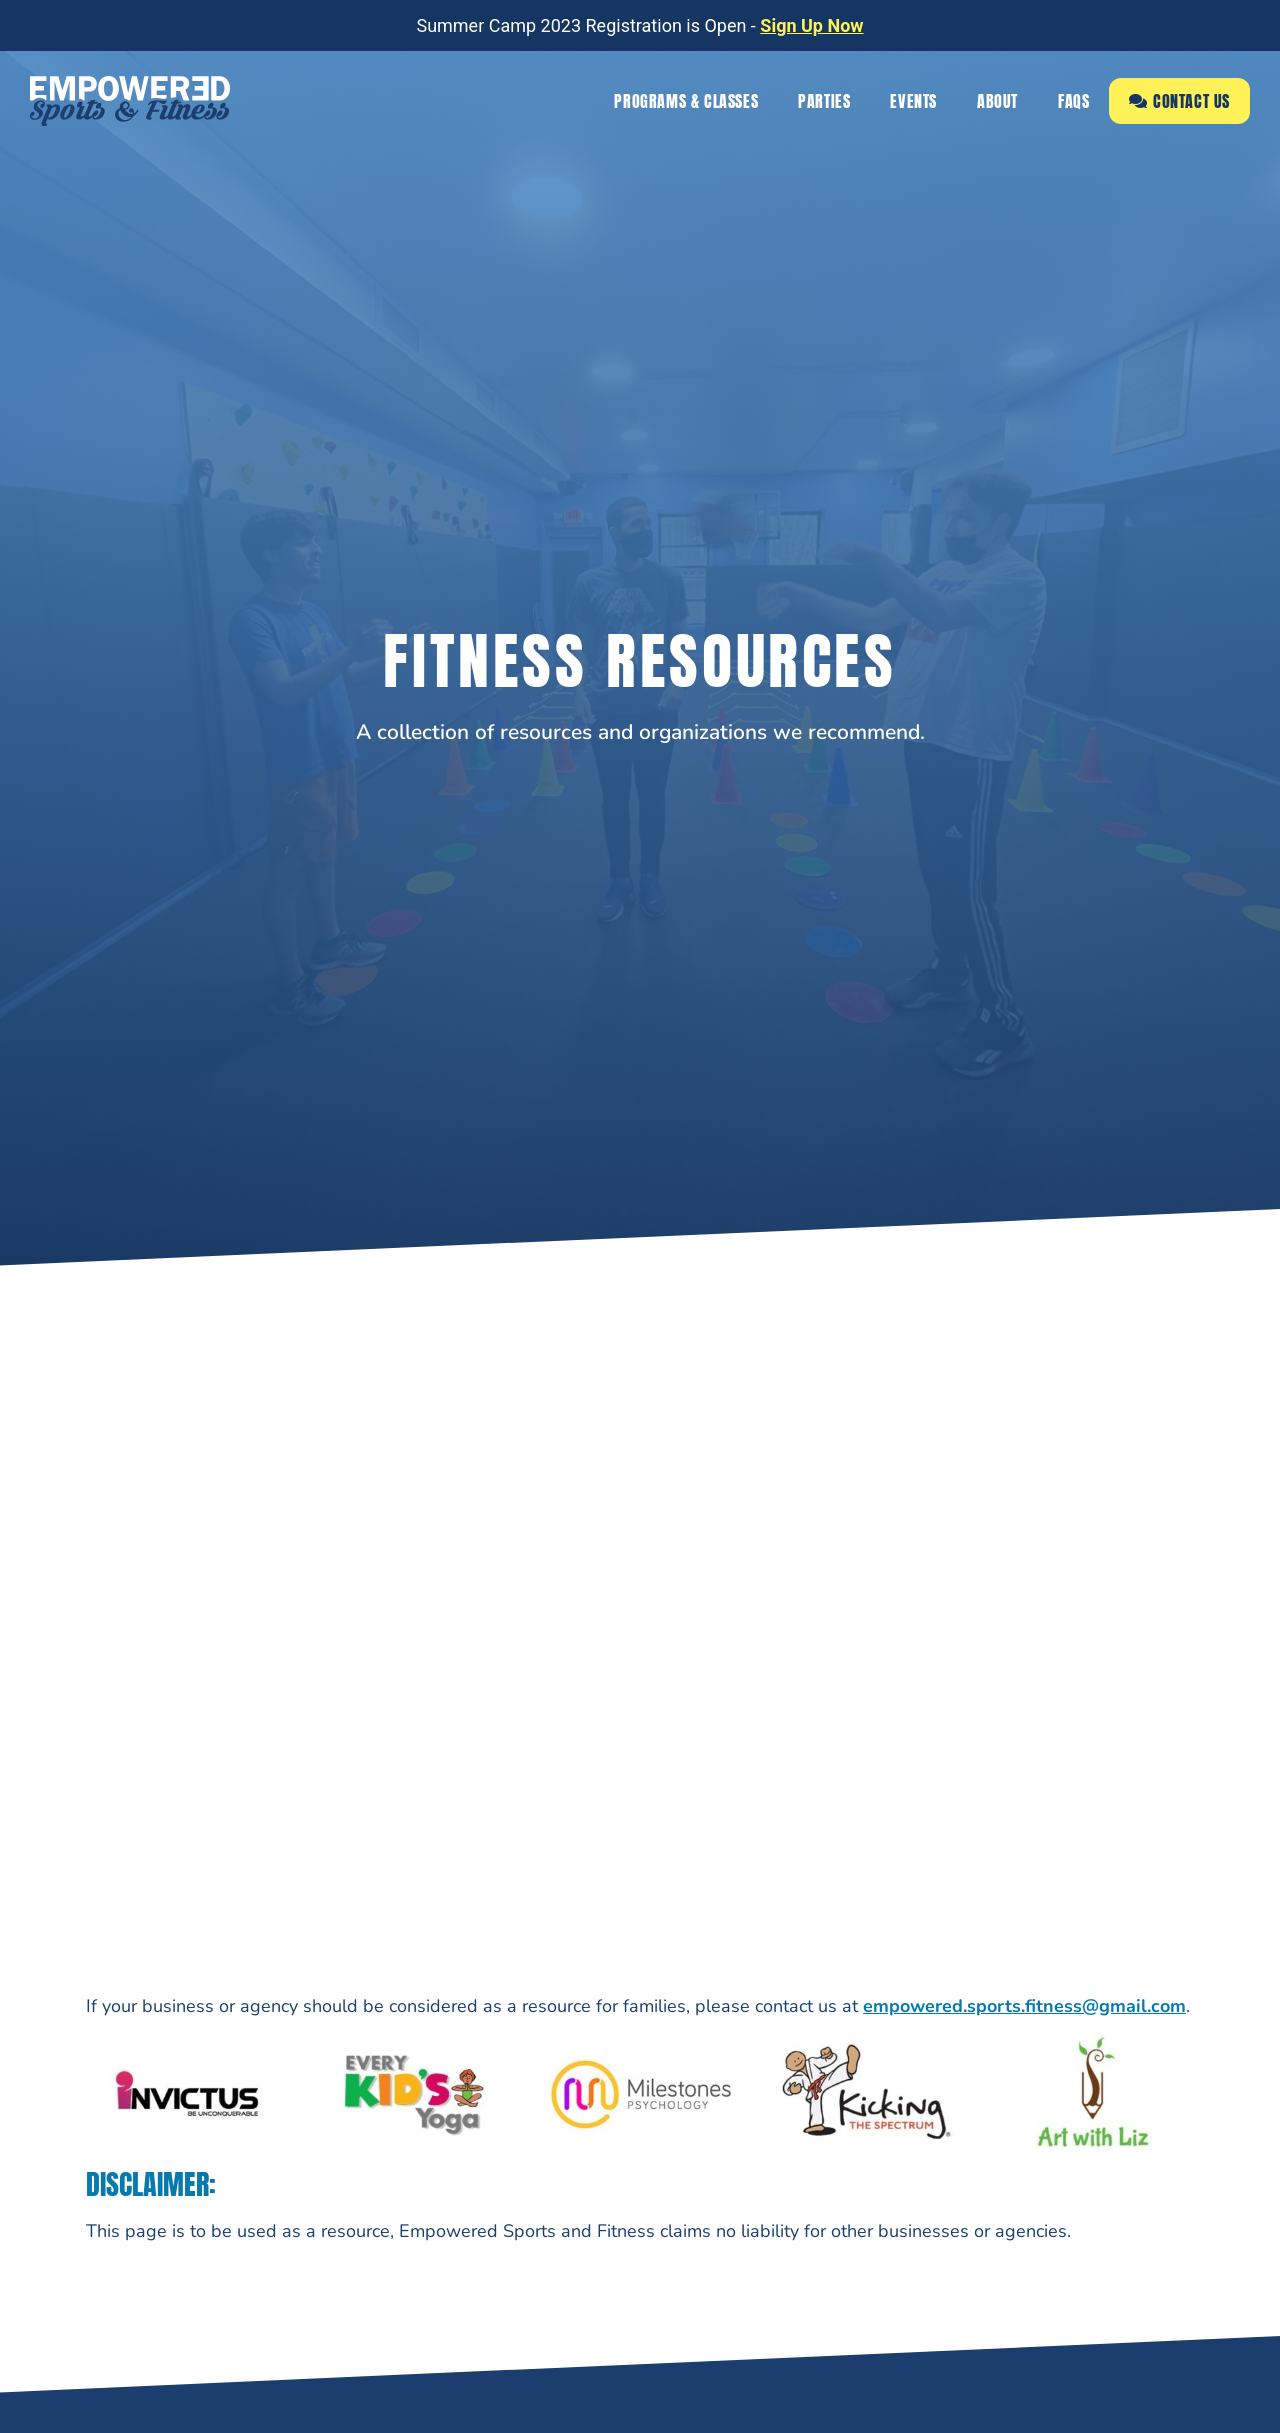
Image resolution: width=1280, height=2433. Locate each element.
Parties (824, 101)
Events (913, 101)
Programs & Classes (686, 101)
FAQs (1073, 101)
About (997, 101)
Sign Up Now (811, 25)
